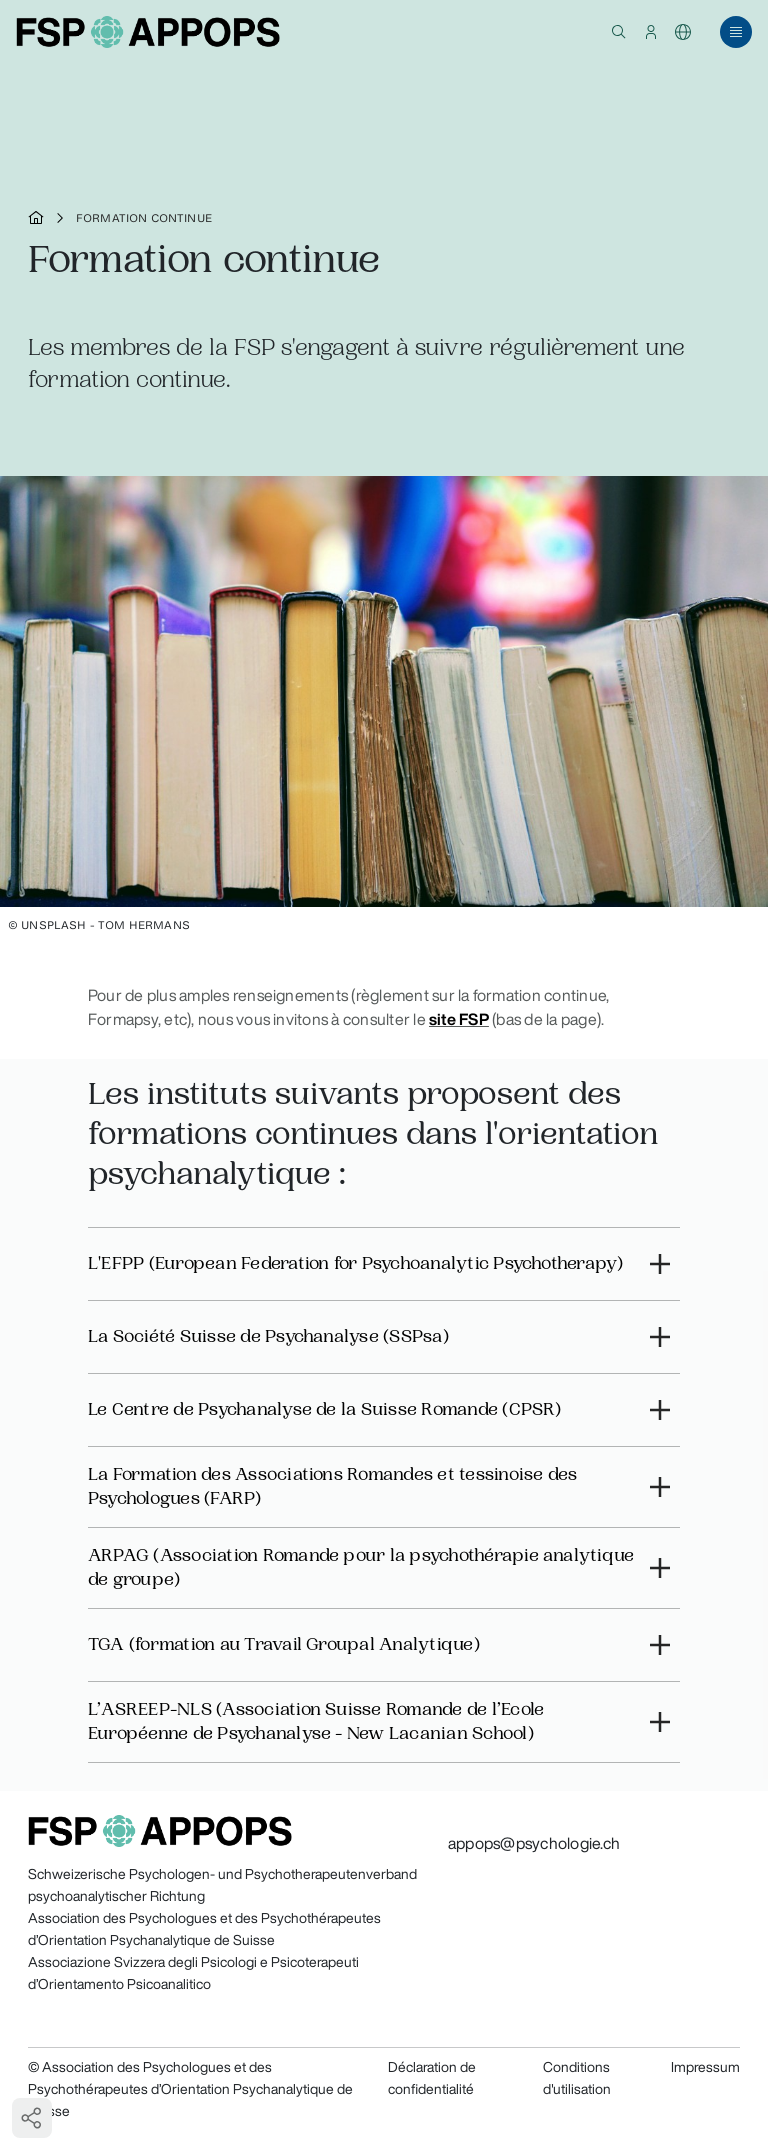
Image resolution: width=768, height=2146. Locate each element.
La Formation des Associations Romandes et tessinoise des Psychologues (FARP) (332, 1486)
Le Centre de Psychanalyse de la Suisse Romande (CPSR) (325, 1409)
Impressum (705, 2067)
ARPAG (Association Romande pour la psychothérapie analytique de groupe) (361, 1567)
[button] (619, 32)
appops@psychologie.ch (534, 1843)
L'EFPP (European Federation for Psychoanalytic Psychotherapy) (356, 1263)
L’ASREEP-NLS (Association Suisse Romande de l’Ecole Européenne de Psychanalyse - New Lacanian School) (316, 1721)
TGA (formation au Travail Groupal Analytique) (284, 1644)
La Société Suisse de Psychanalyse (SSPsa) (268, 1336)
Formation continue (144, 218)
